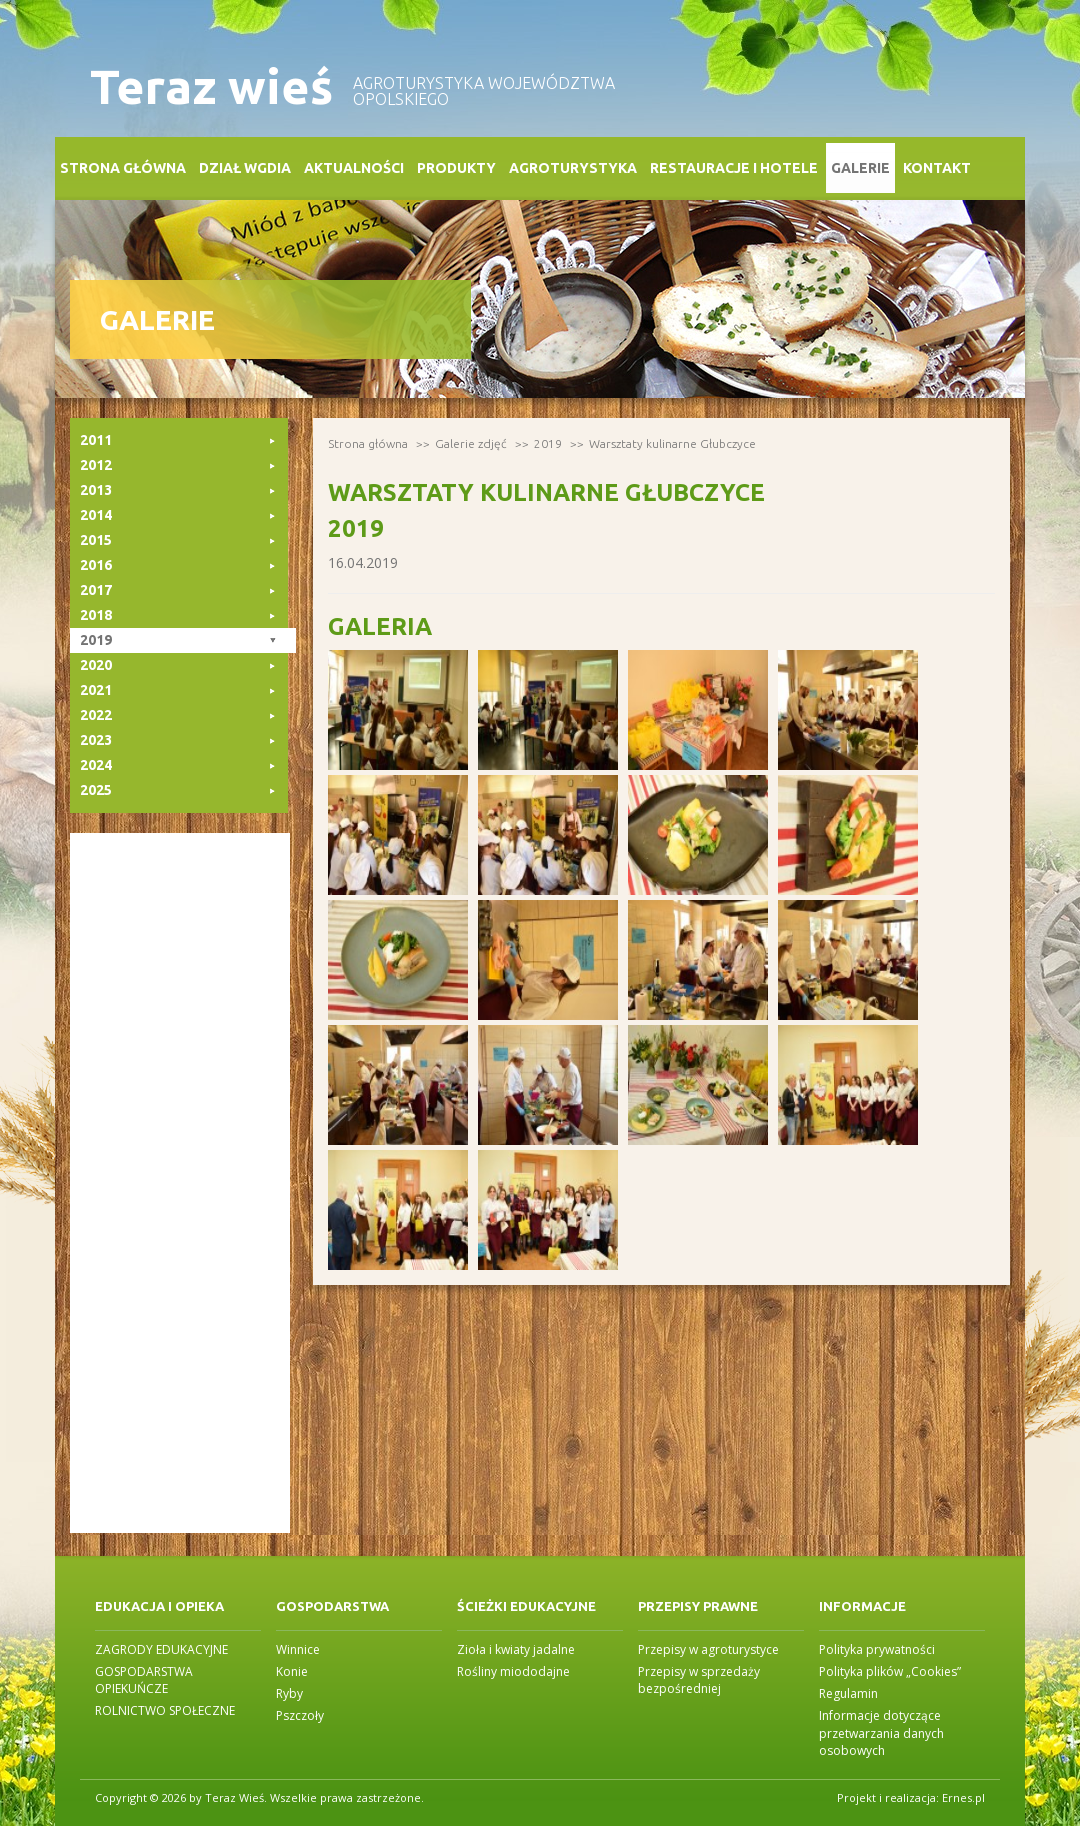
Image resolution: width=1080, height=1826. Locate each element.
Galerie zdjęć (471, 443)
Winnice (298, 1649)
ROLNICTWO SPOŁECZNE (165, 1710)
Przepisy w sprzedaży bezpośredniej (699, 1680)
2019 (548, 443)
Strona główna (123, 168)
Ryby (289, 1693)
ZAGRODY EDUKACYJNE (161, 1649)
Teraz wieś (211, 86)
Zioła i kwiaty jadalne (516, 1649)
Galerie (860, 168)
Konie (292, 1671)
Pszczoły (300, 1715)
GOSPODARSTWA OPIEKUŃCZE (144, 1680)
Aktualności (354, 168)
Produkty (456, 168)
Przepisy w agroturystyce (708, 1649)
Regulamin (848, 1693)
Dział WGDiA (245, 168)
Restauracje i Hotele (734, 168)
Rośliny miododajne (513, 1671)
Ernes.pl (963, 1797)
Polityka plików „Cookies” (890, 1671)
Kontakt (937, 168)
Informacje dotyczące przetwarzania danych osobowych (881, 1732)
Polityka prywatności (877, 1649)
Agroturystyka (573, 168)
